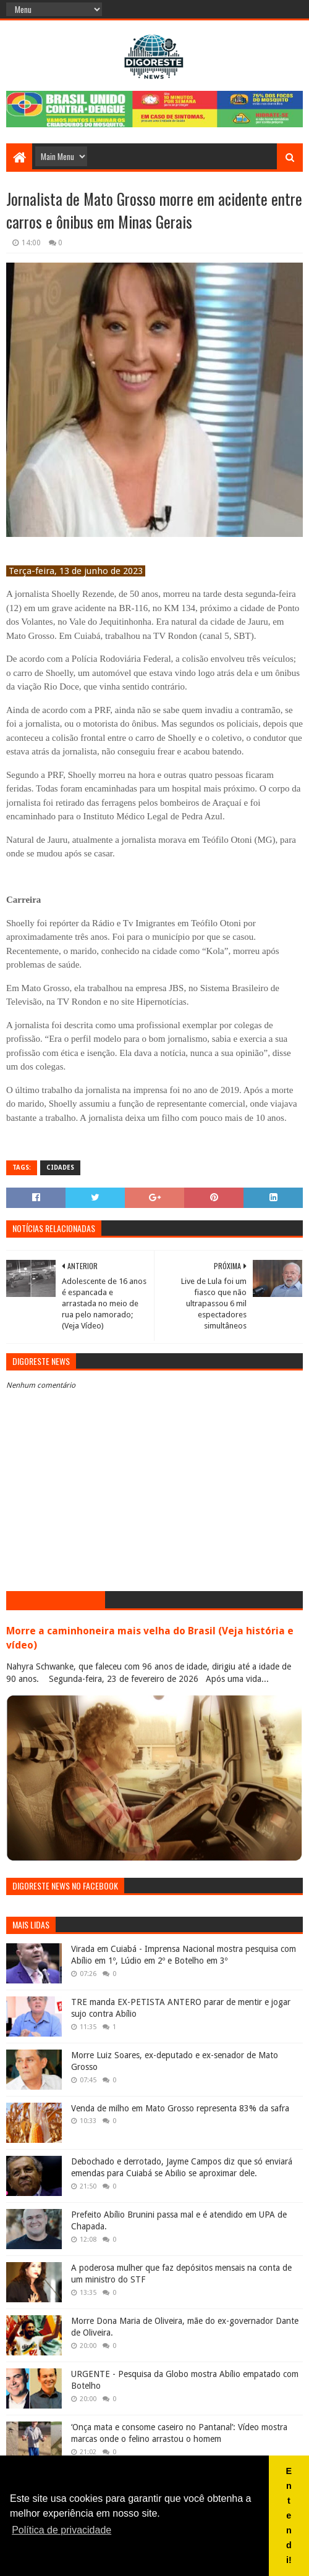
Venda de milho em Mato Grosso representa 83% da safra (180, 2108)
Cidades (60, 1167)
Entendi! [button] (289, 2515)
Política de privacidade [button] (61, 2530)
